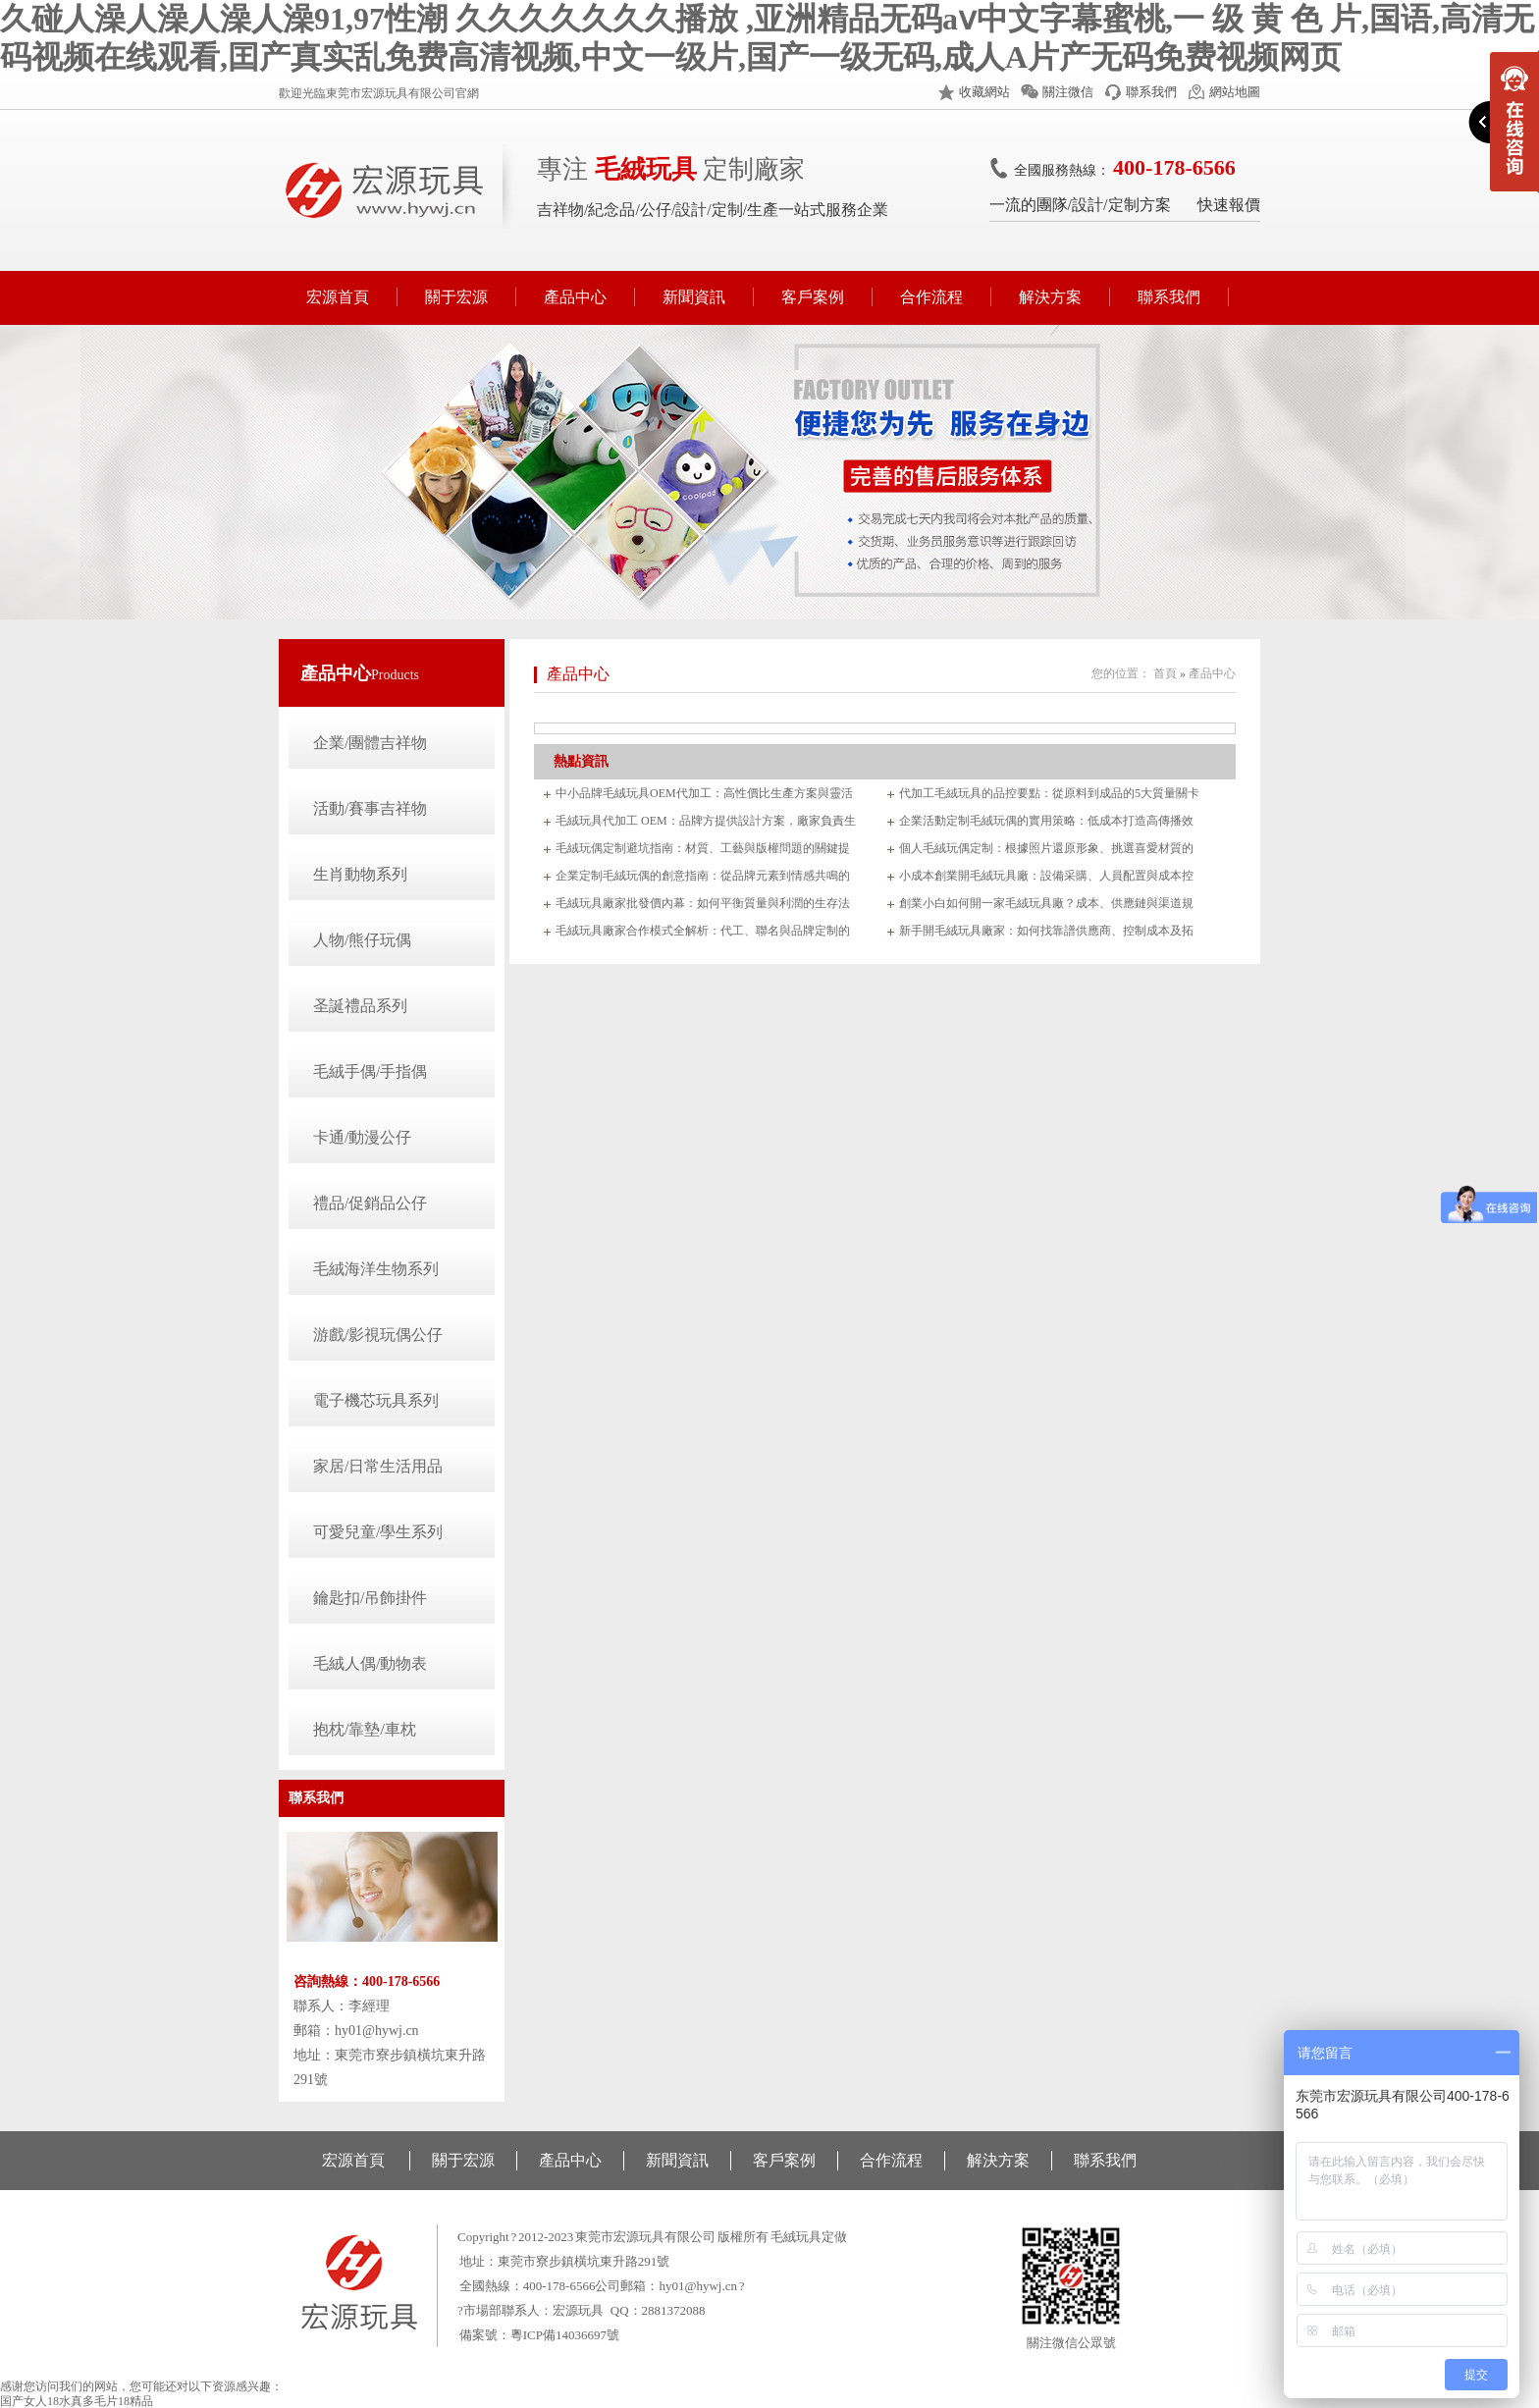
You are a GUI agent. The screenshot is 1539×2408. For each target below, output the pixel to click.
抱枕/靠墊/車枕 (364, 1729)
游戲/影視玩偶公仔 (378, 1334)
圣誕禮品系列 (360, 1005)
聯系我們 (1151, 91)
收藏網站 (984, 91)
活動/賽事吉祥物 (370, 808)
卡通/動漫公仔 (362, 1137)
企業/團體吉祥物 (370, 742)
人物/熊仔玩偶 (362, 940)
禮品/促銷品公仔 (370, 1203)
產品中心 (575, 297)
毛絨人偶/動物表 (370, 1663)
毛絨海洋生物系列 (376, 1268)
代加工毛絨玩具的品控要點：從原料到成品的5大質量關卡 (1049, 793)
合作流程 (931, 297)
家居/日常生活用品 (378, 1466)
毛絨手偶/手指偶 (370, 1071)
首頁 (1165, 673)
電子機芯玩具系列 (376, 1400)
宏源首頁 (337, 297)
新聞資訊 (694, 297)
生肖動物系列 (360, 874)
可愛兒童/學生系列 (378, 1532)
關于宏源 (456, 297)
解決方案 (1050, 297)
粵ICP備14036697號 (564, 2335)
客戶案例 (812, 297)
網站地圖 (1234, 91)
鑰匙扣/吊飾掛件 (370, 1597)
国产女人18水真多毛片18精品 (76, 2401)
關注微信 (1067, 91)
